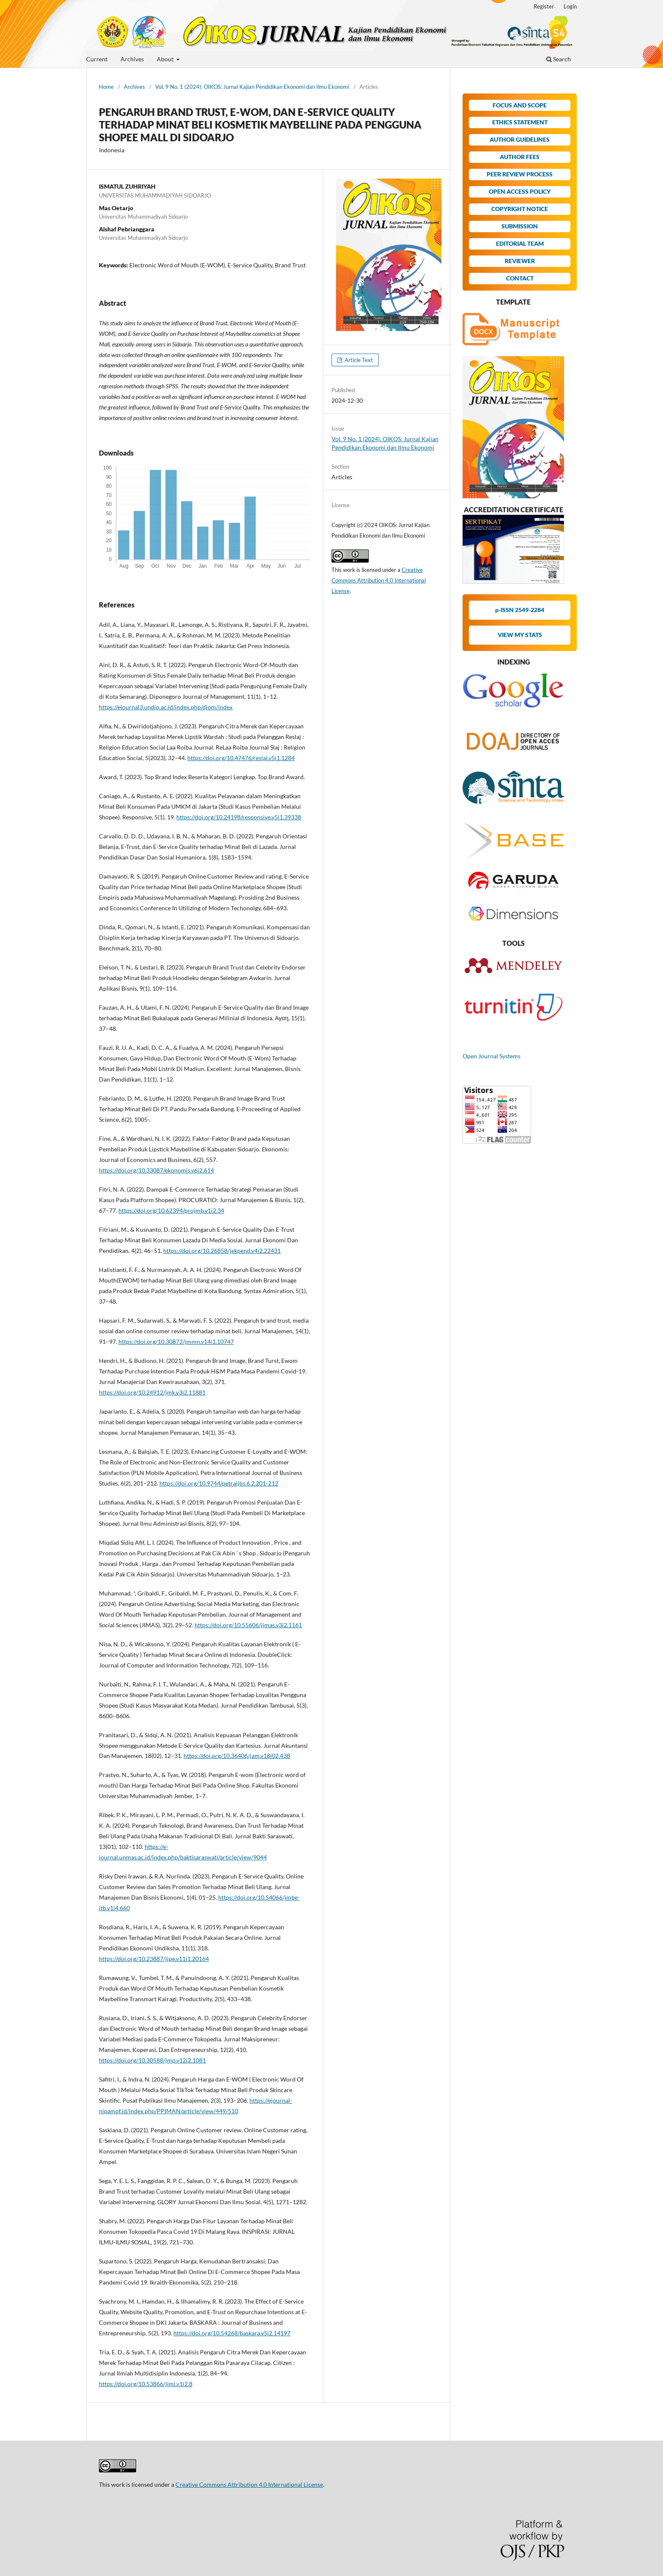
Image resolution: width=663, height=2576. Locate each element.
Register (544, 6)
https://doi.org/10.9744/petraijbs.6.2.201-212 (218, 1483)
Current (96, 59)
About (166, 59)
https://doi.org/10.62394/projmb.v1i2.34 (171, 1210)
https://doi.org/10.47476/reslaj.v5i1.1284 (241, 757)
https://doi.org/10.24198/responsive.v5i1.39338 (238, 817)
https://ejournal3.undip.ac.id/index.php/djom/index (166, 707)
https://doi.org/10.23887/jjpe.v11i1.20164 (154, 1958)
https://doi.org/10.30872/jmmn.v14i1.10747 (176, 1341)
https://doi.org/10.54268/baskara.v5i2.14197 (231, 2333)
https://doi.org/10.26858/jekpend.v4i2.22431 (222, 1250)
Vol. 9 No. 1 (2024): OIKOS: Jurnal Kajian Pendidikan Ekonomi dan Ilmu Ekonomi (252, 86)
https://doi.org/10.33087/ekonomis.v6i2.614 (156, 1170)
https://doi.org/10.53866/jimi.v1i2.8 (145, 2383)
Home (106, 86)
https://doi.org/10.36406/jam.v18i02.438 (237, 1755)
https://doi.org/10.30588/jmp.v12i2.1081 (152, 2060)
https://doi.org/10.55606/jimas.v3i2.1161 (248, 1625)
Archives (132, 59)
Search (558, 59)
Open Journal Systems (492, 1056)
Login (570, 6)
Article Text (358, 360)
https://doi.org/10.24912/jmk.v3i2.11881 (152, 1392)
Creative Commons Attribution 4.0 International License (379, 580)
